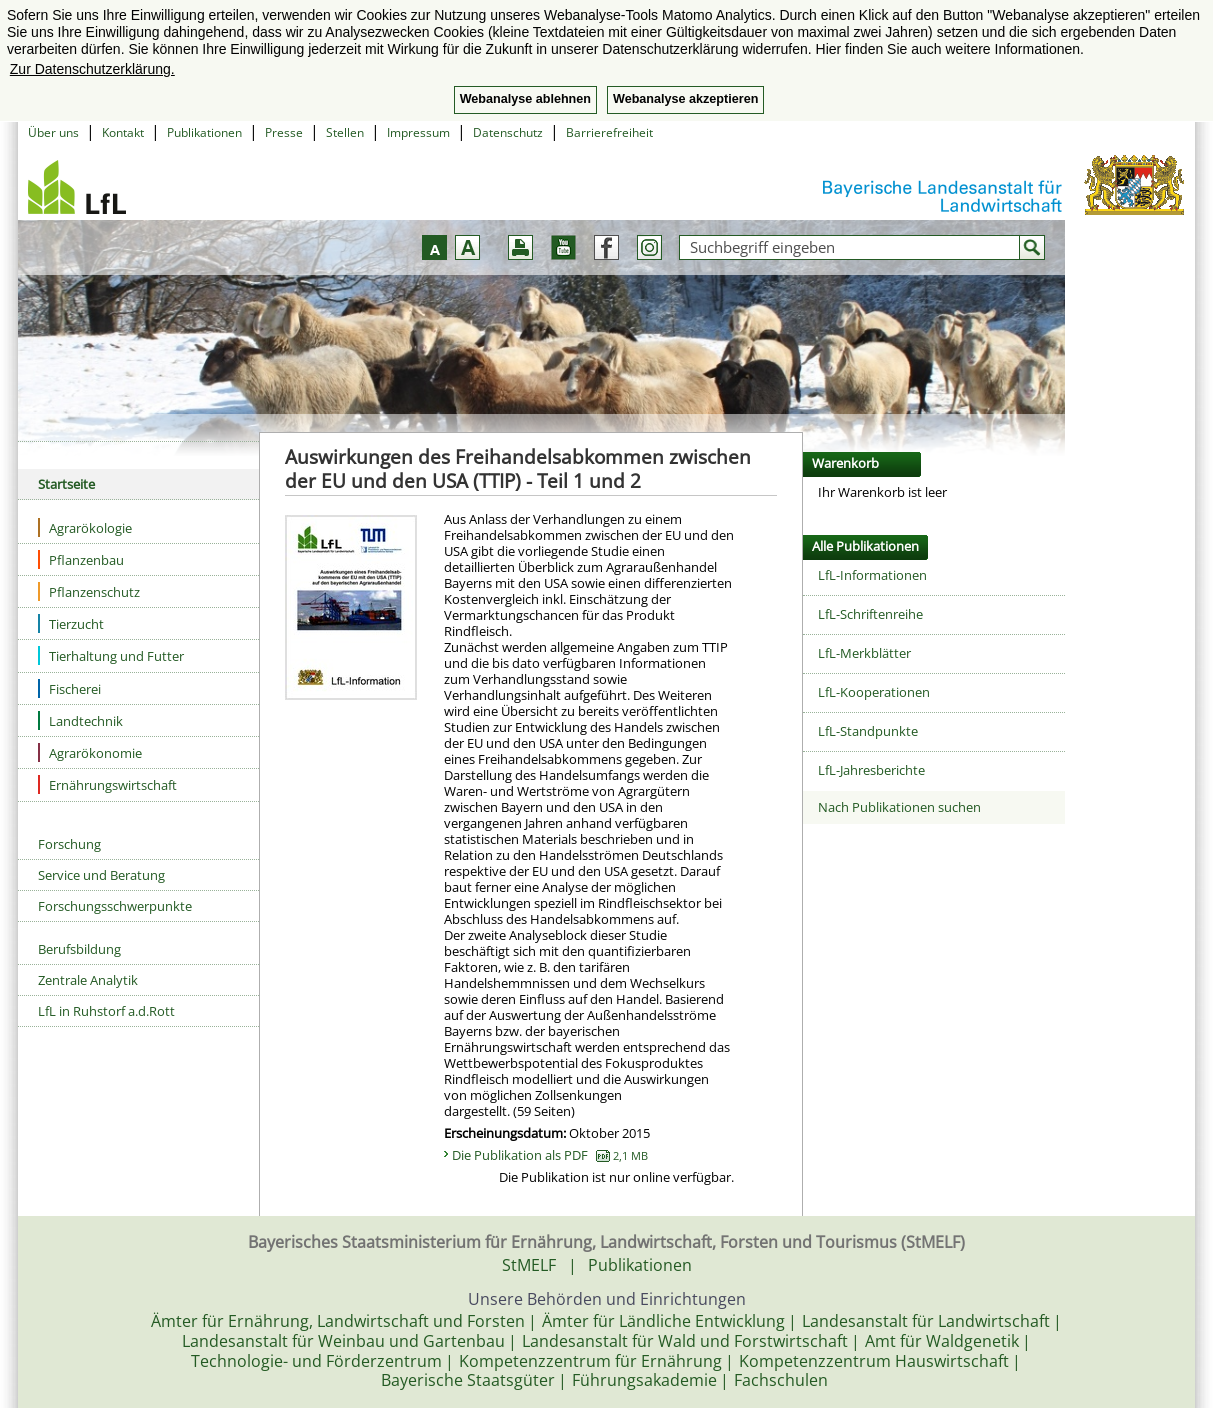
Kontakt (123, 132)
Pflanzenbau (81, 559)
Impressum (418, 132)
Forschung (69, 844)
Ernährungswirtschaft (107, 784)
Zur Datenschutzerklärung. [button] (92, 69)
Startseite (66, 484)
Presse (284, 132)
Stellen (345, 132)
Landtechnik (80, 720)
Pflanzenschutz (89, 591)
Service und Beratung (101, 875)
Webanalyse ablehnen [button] (525, 99)
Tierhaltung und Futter (111, 655)
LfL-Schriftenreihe (870, 614)
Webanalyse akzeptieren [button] (685, 99)
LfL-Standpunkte (868, 731)
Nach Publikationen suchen (899, 807)
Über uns (53, 132)
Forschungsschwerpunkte (115, 906)
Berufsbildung (79, 949)
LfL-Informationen (872, 575)
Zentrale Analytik (88, 980)
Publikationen (204, 132)
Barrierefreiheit (609, 132)
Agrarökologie (85, 527)
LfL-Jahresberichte (871, 770)
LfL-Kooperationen (874, 692)
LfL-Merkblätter (864, 653)
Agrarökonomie (90, 752)
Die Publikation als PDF (550, 1155)
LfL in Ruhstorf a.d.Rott (106, 1011)
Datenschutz (508, 132)
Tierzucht (71, 623)
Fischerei (69, 688)
